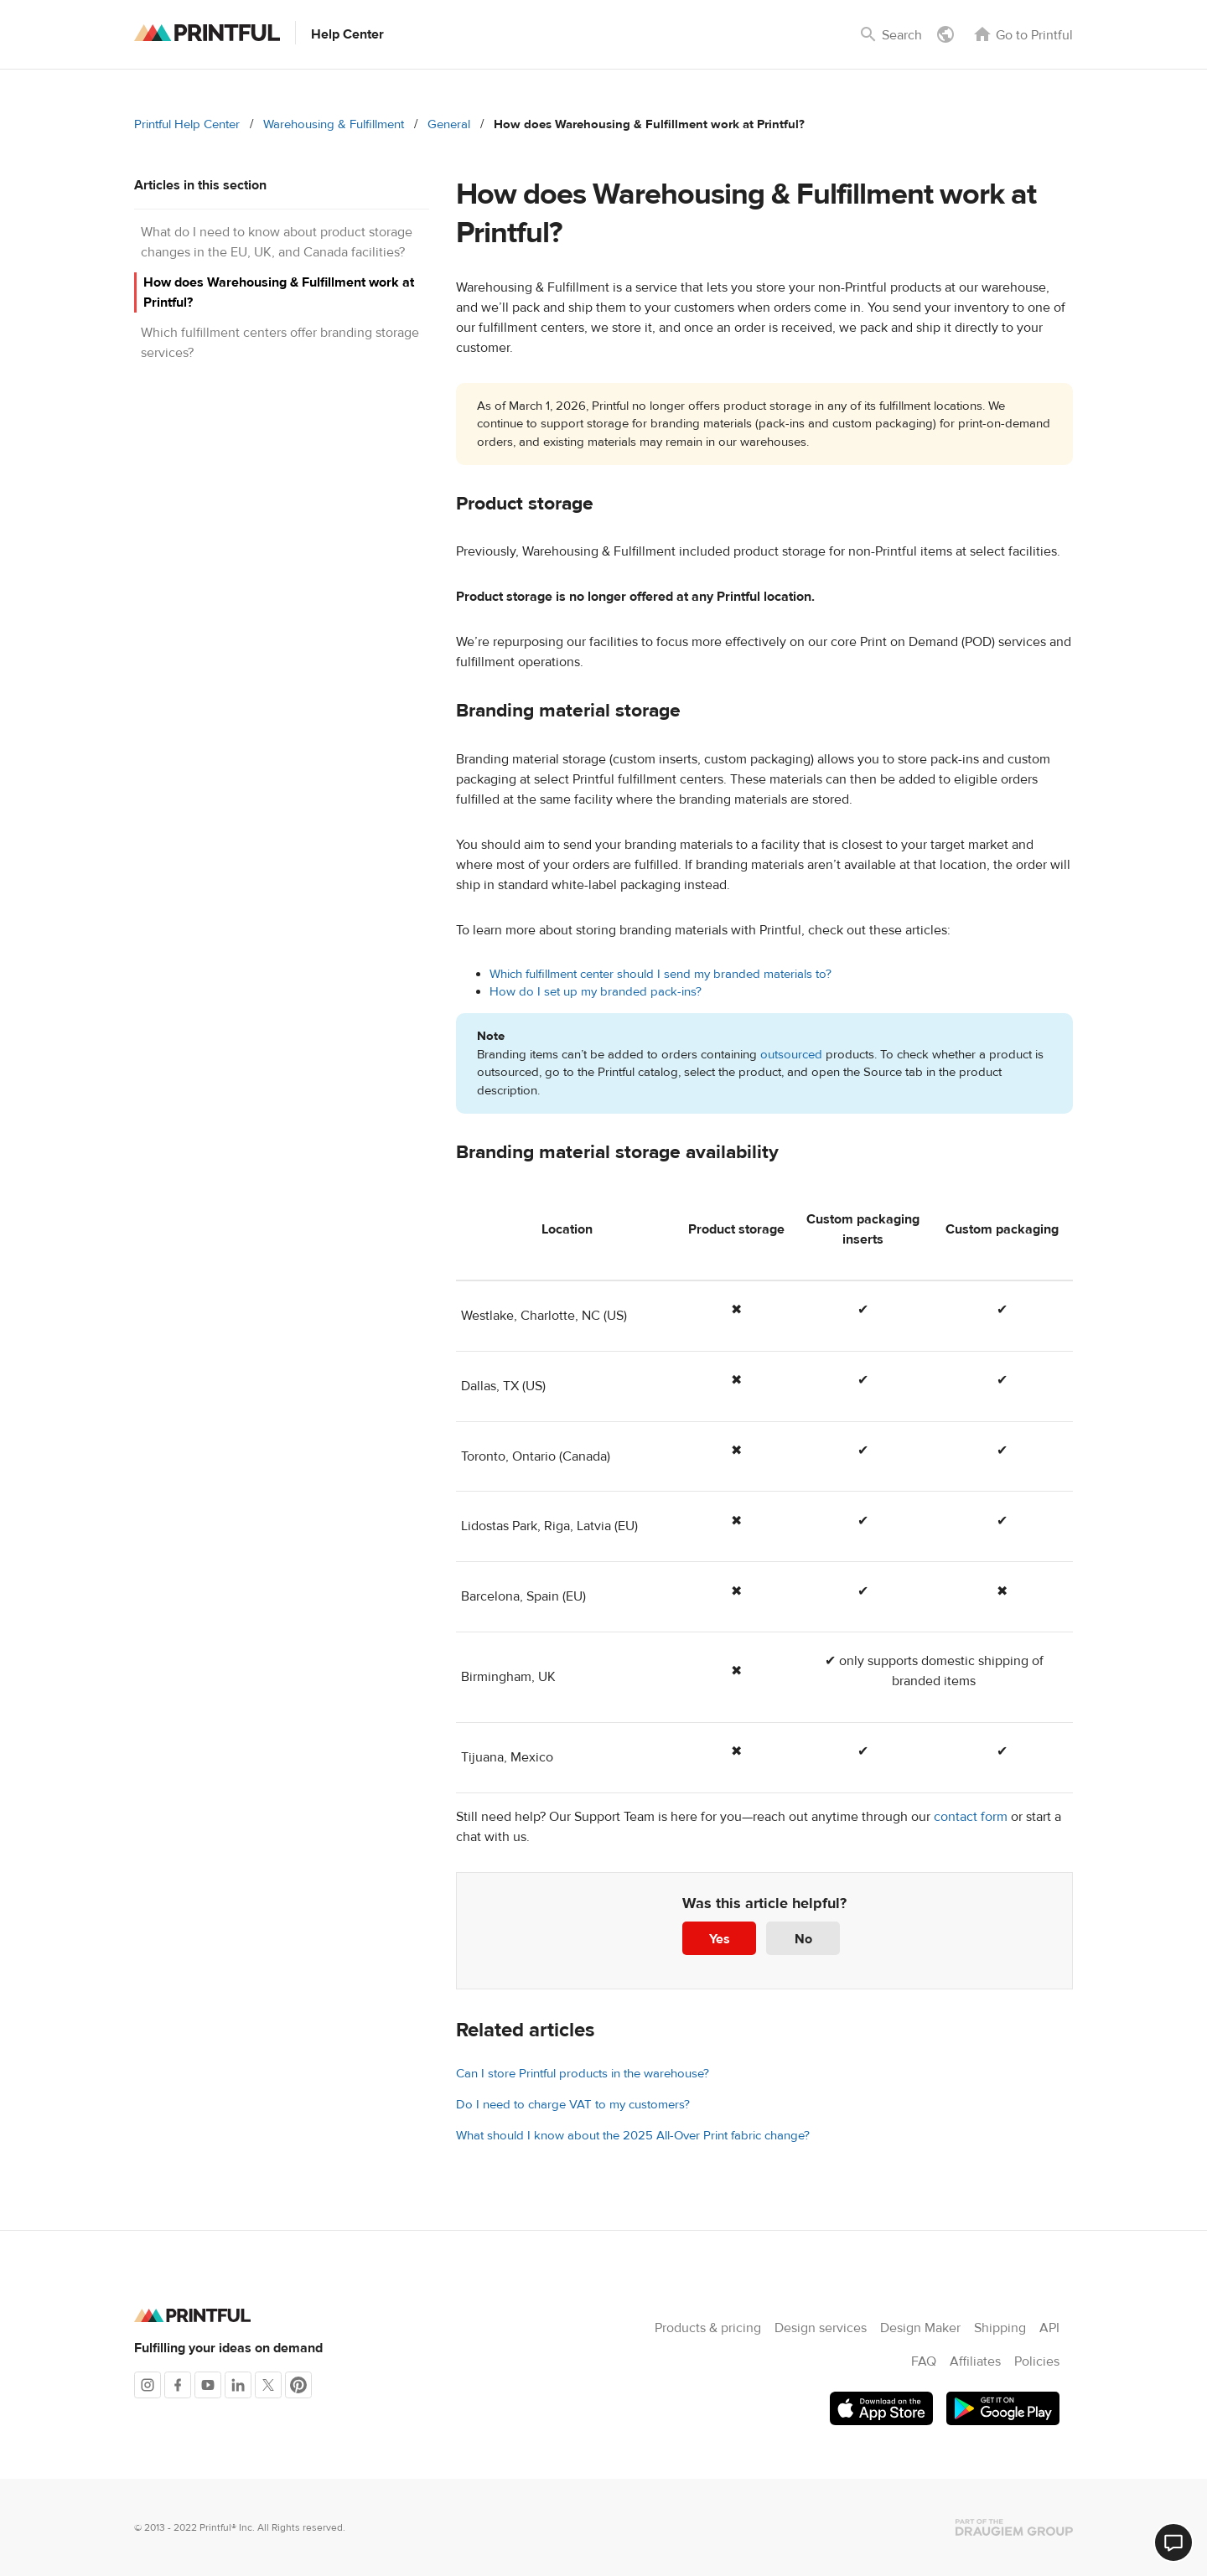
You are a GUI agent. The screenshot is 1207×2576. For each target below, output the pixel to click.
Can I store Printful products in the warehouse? (582, 2074)
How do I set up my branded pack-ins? (596, 992)
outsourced (793, 1055)
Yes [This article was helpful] (719, 1939)
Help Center (347, 34)
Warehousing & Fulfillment (333, 124)
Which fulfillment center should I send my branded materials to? (660, 974)
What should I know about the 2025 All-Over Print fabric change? (633, 2136)
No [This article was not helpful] (803, 1939)
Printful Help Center (187, 124)
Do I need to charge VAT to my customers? (573, 2105)
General (448, 124)
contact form (971, 1816)
